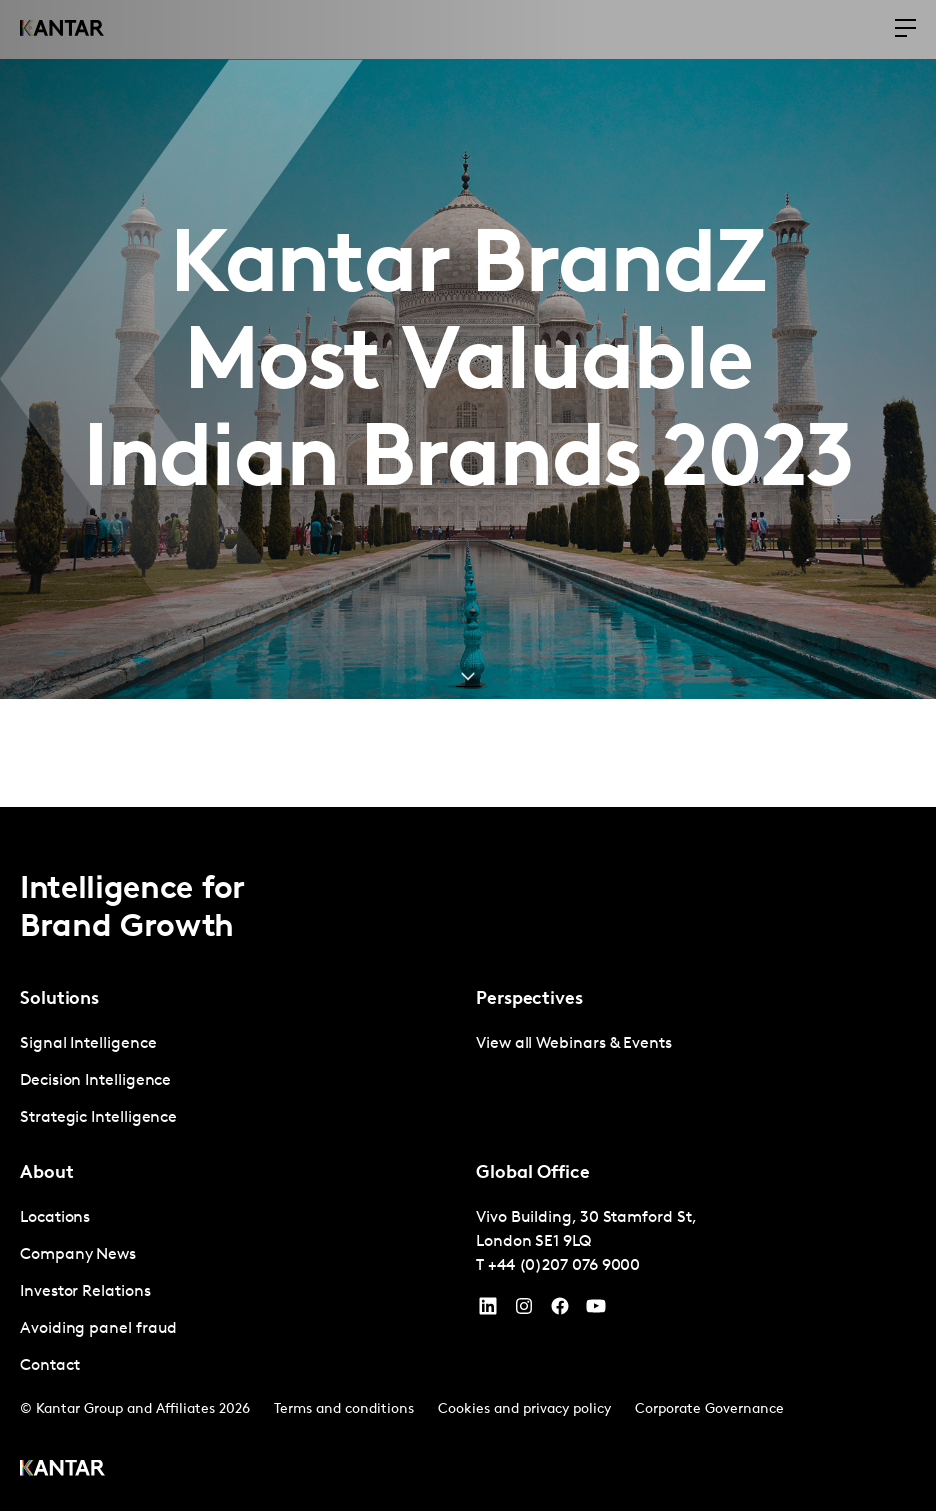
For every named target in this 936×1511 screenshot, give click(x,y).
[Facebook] (560, 1311)
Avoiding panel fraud (98, 1329)
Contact (49, 1366)
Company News (78, 1255)
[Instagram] (524, 1311)
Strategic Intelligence (98, 1118)
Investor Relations (85, 1292)
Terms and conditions (344, 1409)
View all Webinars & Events (574, 1044)
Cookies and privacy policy (524, 1409)
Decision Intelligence (95, 1081)
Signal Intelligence (88, 1044)
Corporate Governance (709, 1409)
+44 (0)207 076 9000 (564, 1266)
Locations (55, 1218)
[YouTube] (488, 1311)
